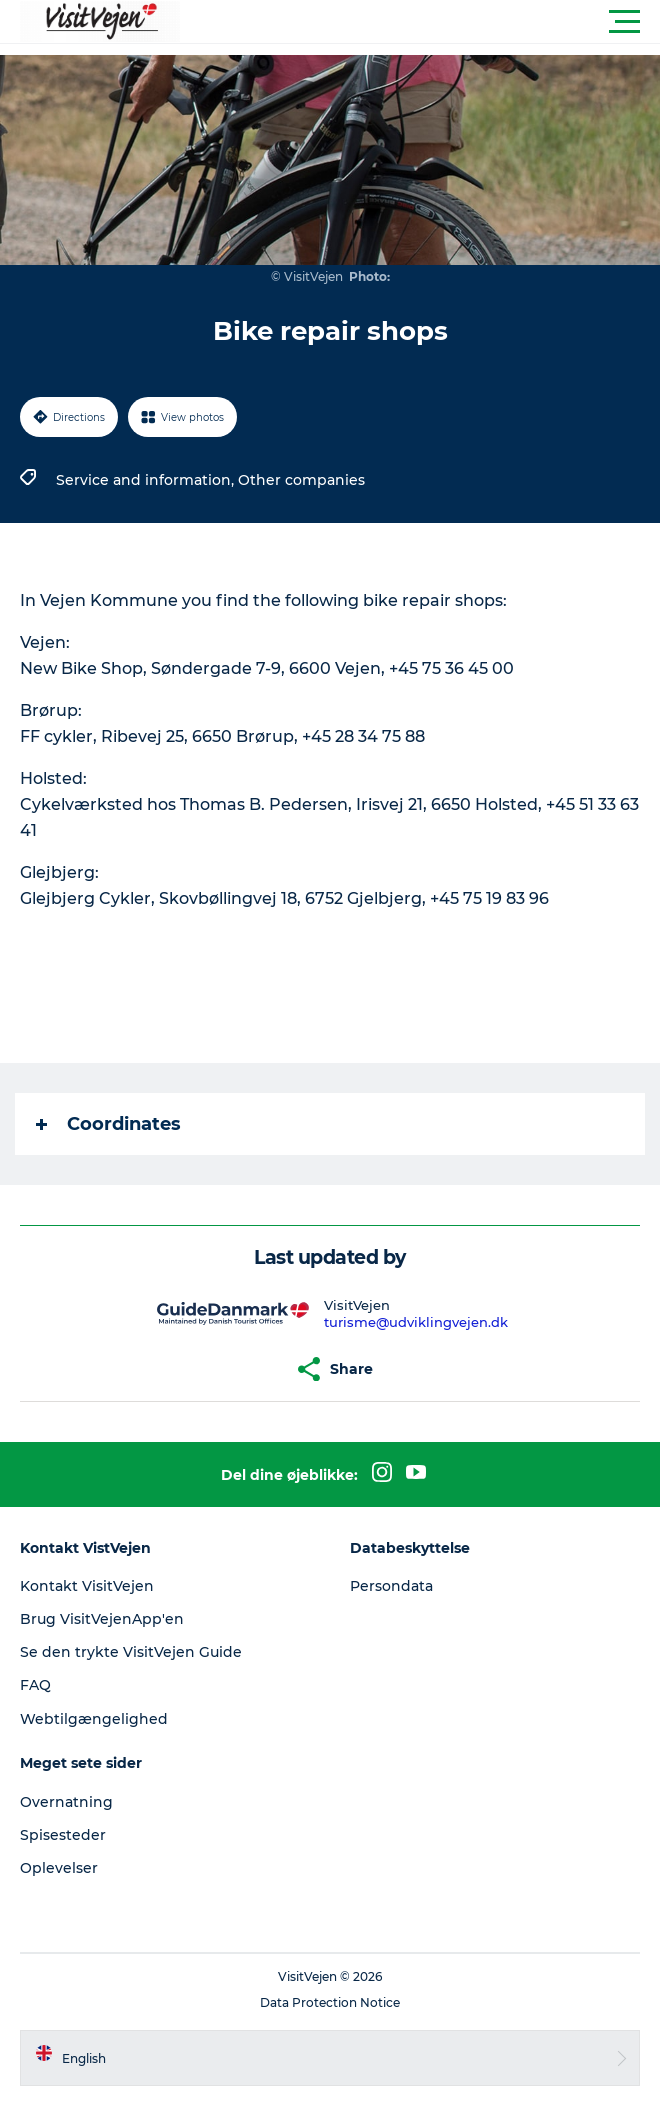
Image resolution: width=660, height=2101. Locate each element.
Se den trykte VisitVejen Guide (131, 1652)
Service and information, (147, 480)
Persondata (391, 1586)
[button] (420, 22)
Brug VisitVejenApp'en (102, 1619)
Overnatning (66, 1802)
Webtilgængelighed (94, 1719)
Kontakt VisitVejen (87, 1586)
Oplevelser (59, 1868)
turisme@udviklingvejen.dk (416, 1322)
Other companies (301, 480)
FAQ (35, 1685)
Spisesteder (63, 1835)
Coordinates (108, 1124)
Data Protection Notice (330, 2002)
